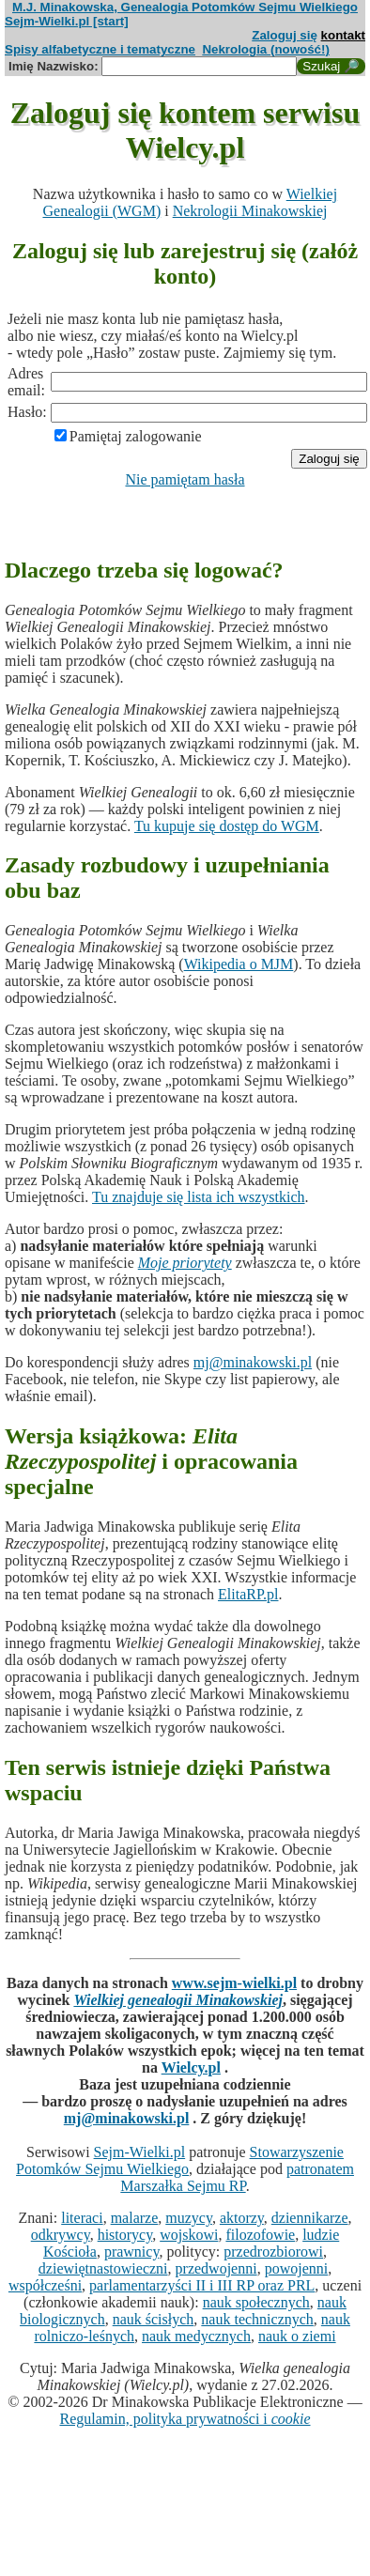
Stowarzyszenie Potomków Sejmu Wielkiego (180, 2160)
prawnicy (132, 2252)
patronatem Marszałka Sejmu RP (237, 2177)
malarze (135, 2218)
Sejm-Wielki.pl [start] (67, 21)
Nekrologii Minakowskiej (250, 211)
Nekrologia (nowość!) (266, 49)
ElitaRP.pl (248, 1594)
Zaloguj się (284, 35)
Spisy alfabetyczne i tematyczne (100, 49)
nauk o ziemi (297, 2336)
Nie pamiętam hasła (184, 479)
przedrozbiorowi (273, 2252)
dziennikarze (309, 2218)
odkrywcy (60, 2235)
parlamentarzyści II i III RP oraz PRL (202, 2285)
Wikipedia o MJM (239, 964)
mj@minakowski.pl (252, 1362)
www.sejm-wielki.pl (234, 1983)
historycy (125, 2235)
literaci (81, 2218)
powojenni (297, 2268)
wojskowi (189, 2235)
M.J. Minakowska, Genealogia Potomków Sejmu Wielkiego (185, 7)
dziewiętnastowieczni (103, 2268)
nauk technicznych (257, 2319)
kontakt (343, 35)
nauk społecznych (256, 2302)
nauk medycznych (196, 2336)
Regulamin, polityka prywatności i (184, 2419)
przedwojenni (216, 2268)
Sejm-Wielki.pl (140, 2152)
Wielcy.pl (191, 2067)
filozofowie (260, 2235)
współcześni (45, 2285)
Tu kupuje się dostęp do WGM (226, 826)
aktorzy (242, 2218)
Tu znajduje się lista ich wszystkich (198, 1197)
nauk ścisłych (153, 2319)
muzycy (188, 2218)
